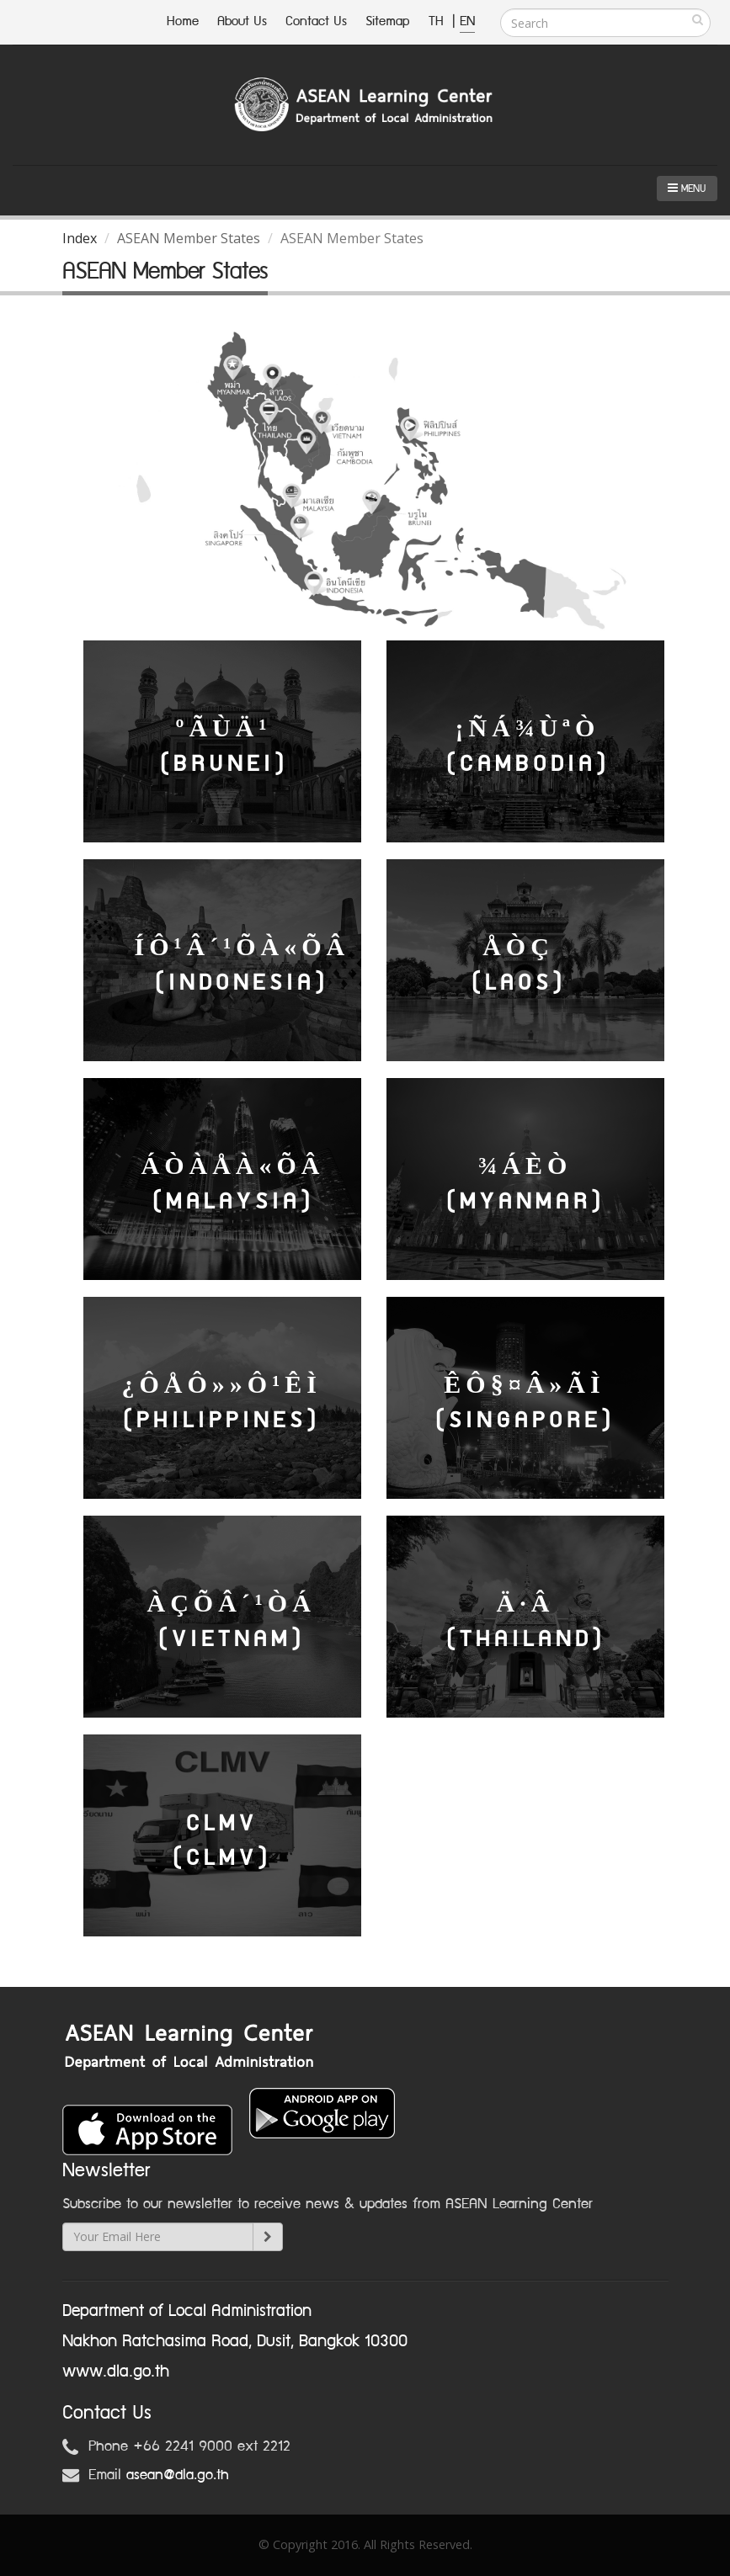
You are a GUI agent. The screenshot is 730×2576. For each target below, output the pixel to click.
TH (438, 21)
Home (183, 21)
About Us (242, 21)
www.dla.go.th (115, 2371)
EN (467, 21)
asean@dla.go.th (177, 2475)
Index (79, 238)
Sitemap (387, 21)
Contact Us (316, 21)
